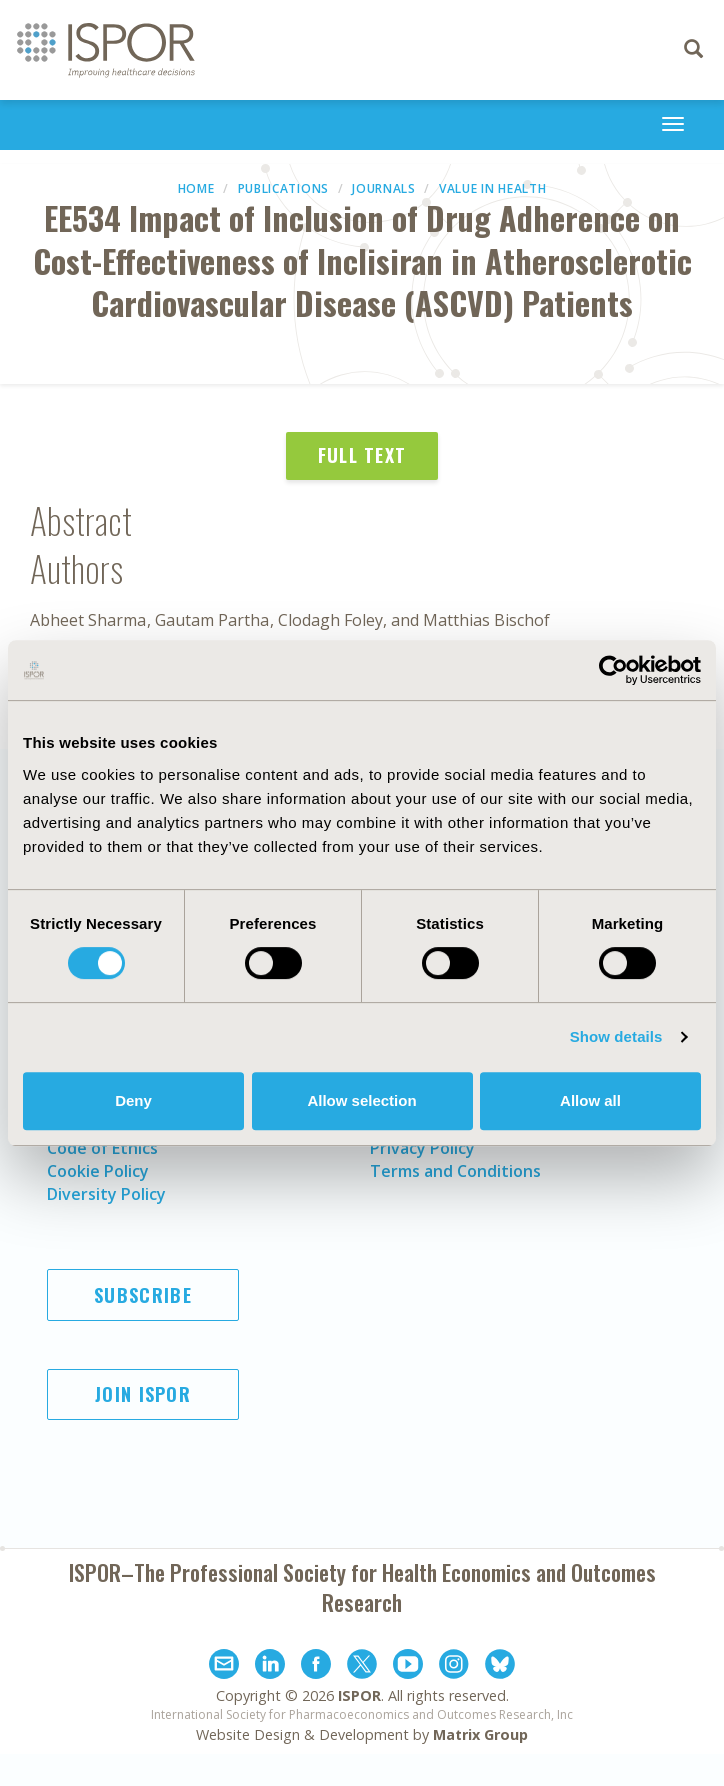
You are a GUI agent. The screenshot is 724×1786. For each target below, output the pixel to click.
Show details (616, 1036)
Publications (283, 188)
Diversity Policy (106, 1194)
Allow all (590, 1100)
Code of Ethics (102, 1148)
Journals (384, 188)
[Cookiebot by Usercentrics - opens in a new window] (613, 670)
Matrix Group (480, 1734)
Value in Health (493, 188)
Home (196, 188)
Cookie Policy (98, 1171)
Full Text (362, 455)
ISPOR (359, 1695)
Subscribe (143, 1295)
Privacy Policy (422, 1148)
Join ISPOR (143, 1394)
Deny (133, 1100)
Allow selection (361, 1100)
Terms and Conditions (455, 1171)
